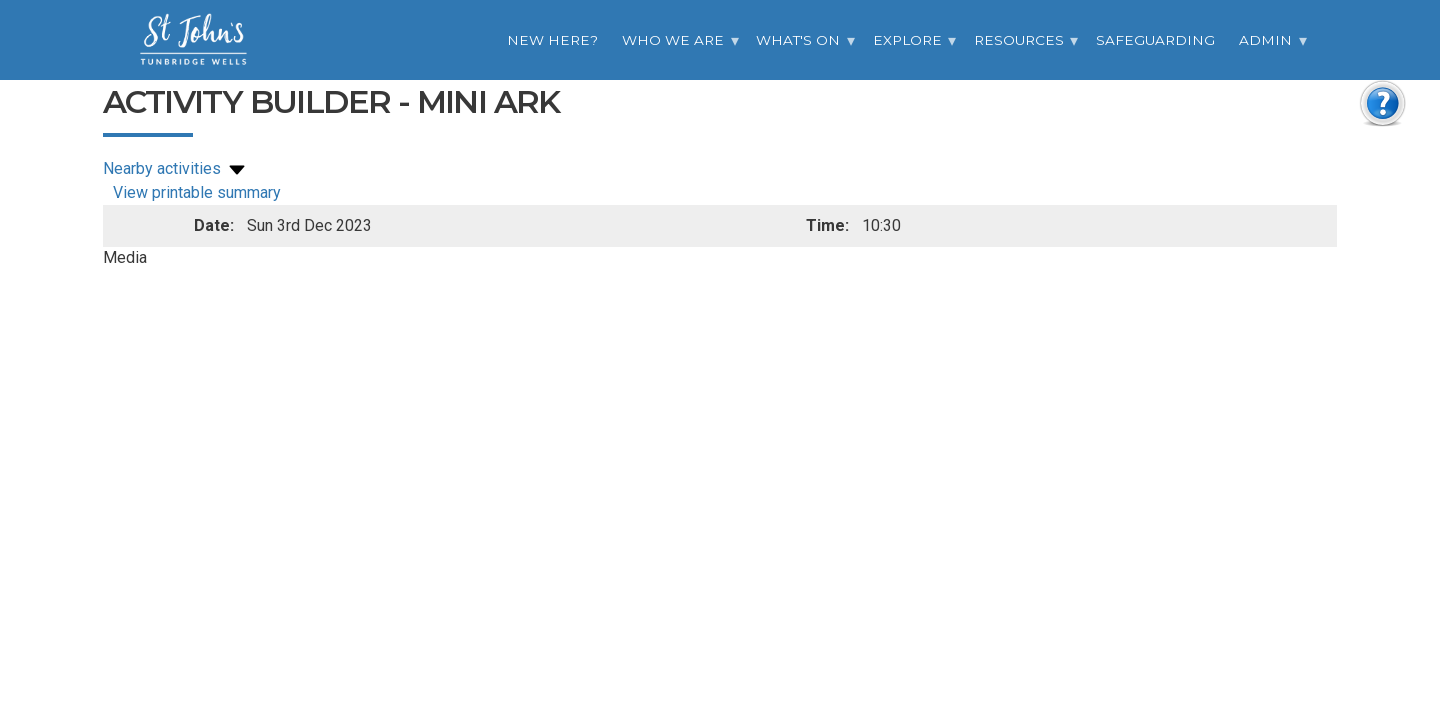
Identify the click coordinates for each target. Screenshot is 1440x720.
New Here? (552, 40)
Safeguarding (1155, 40)
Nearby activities (176, 168)
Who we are (673, 40)
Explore (907, 40)
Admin (1265, 40)
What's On (798, 40)
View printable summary (197, 192)
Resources (1019, 40)
